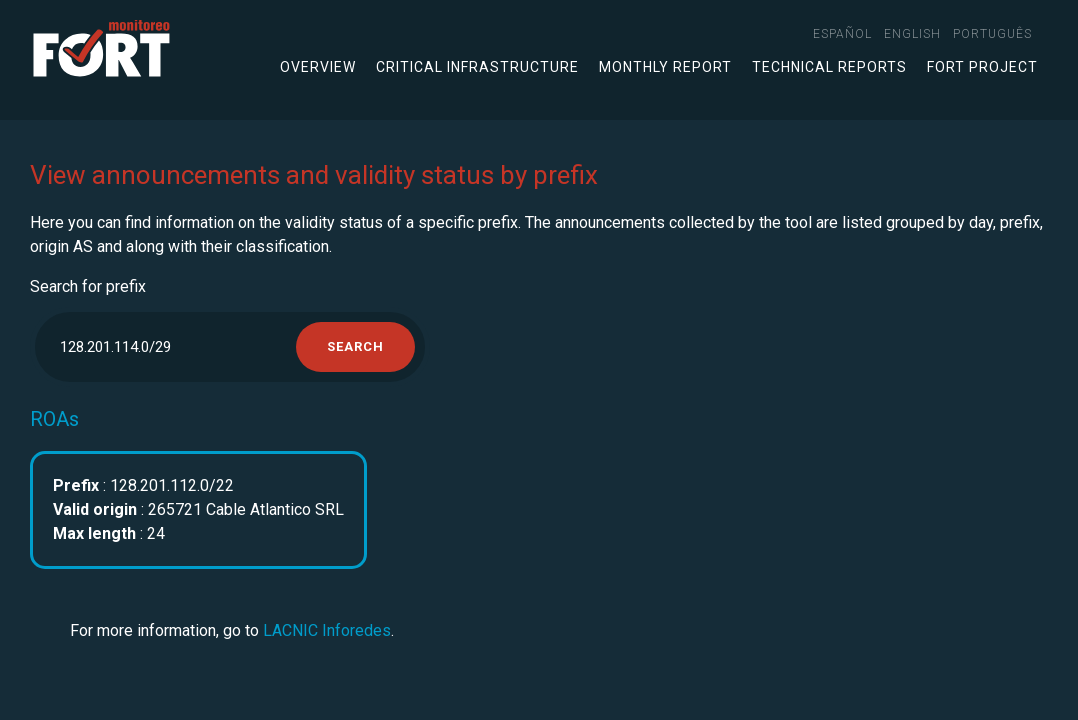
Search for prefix (88, 286)
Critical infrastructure (477, 67)
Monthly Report (665, 67)
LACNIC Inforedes (327, 630)
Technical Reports (829, 67)
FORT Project (982, 67)
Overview (318, 67)
